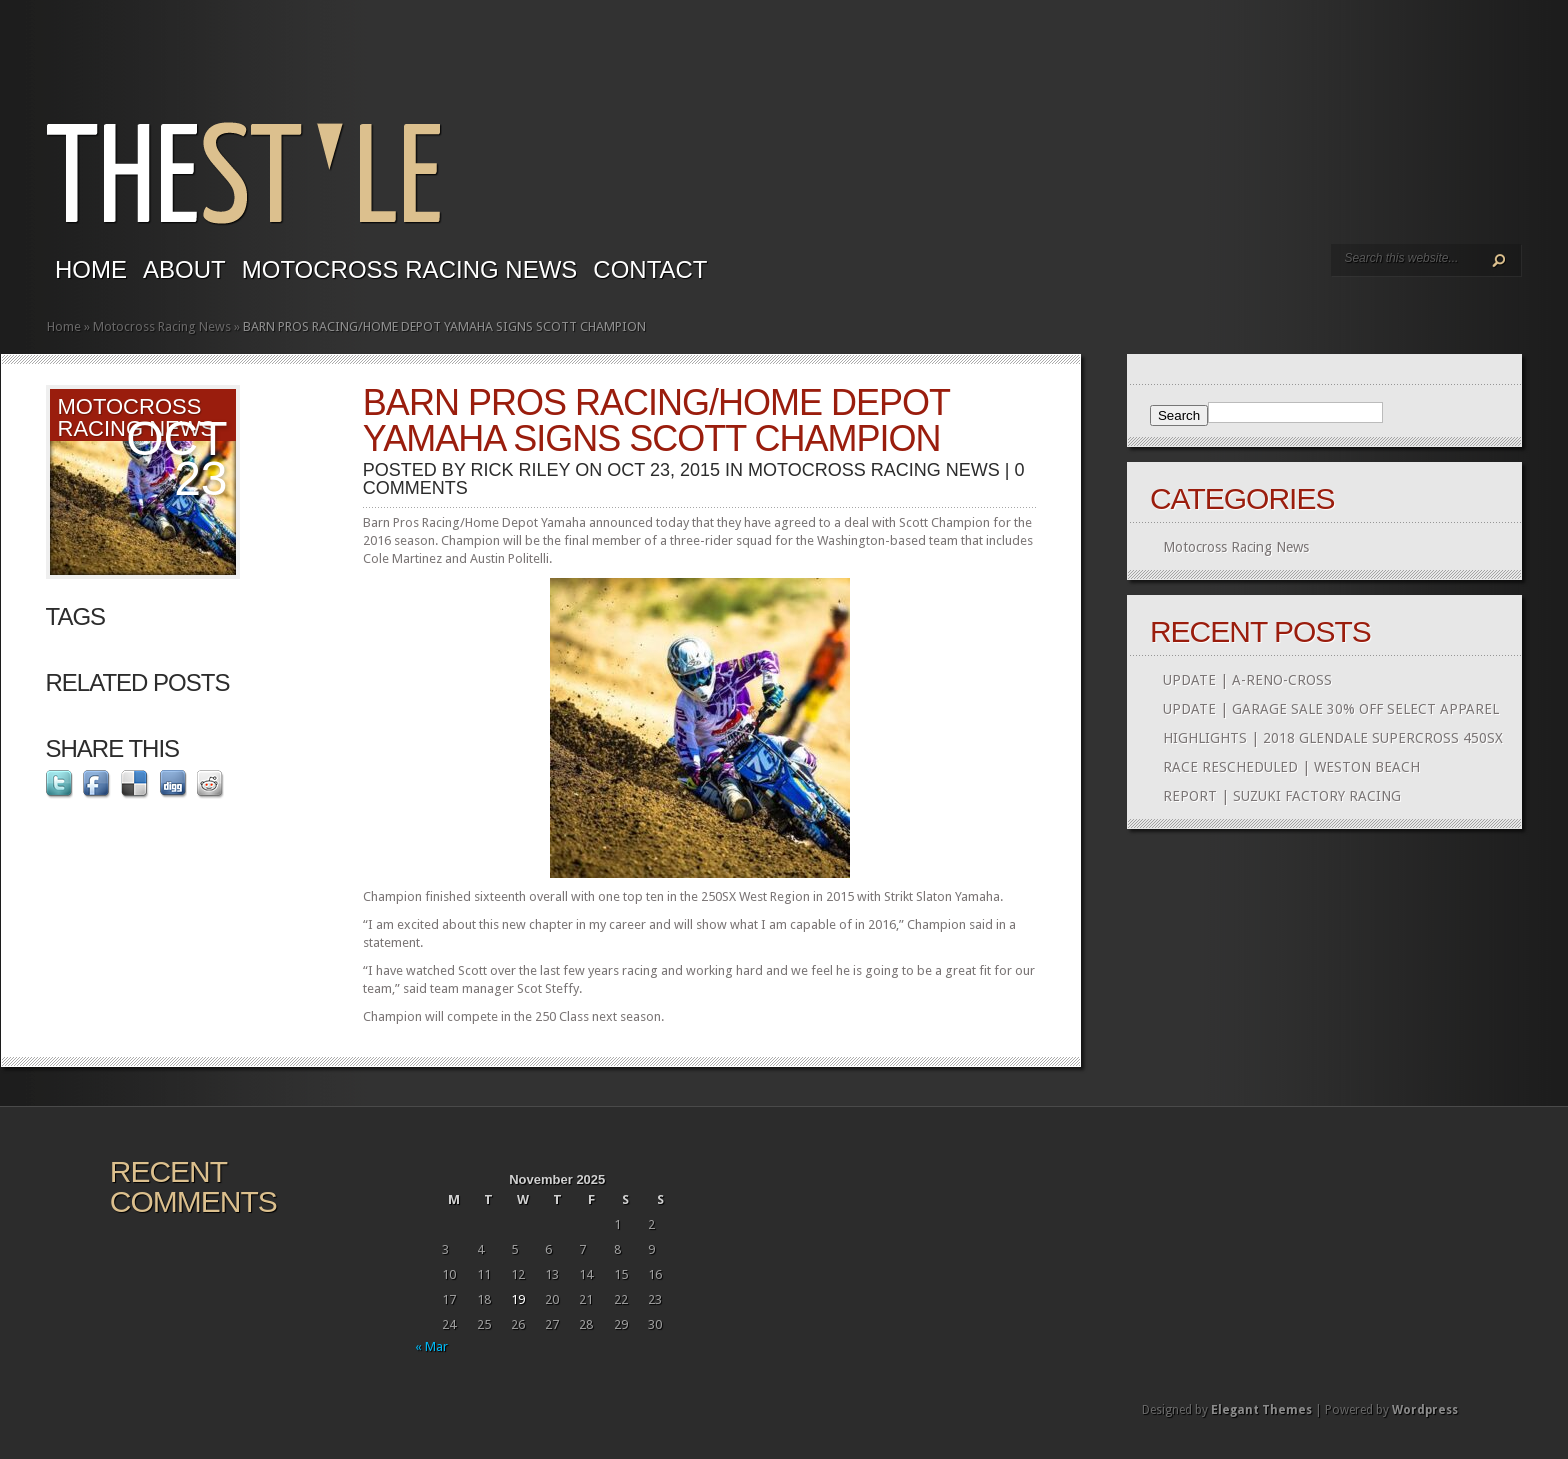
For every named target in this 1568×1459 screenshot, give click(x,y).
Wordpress (1425, 1410)
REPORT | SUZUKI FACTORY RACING (1282, 796)
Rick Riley (521, 470)
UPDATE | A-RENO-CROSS (1247, 680)
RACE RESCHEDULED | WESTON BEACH (1291, 767)
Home (91, 269)
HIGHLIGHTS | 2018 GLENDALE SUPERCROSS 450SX (1333, 738)
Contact (650, 269)
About (184, 269)
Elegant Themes (1261, 1410)
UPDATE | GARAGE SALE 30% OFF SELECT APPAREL (1331, 709)
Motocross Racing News (410, 269)
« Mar (431, 1346)
